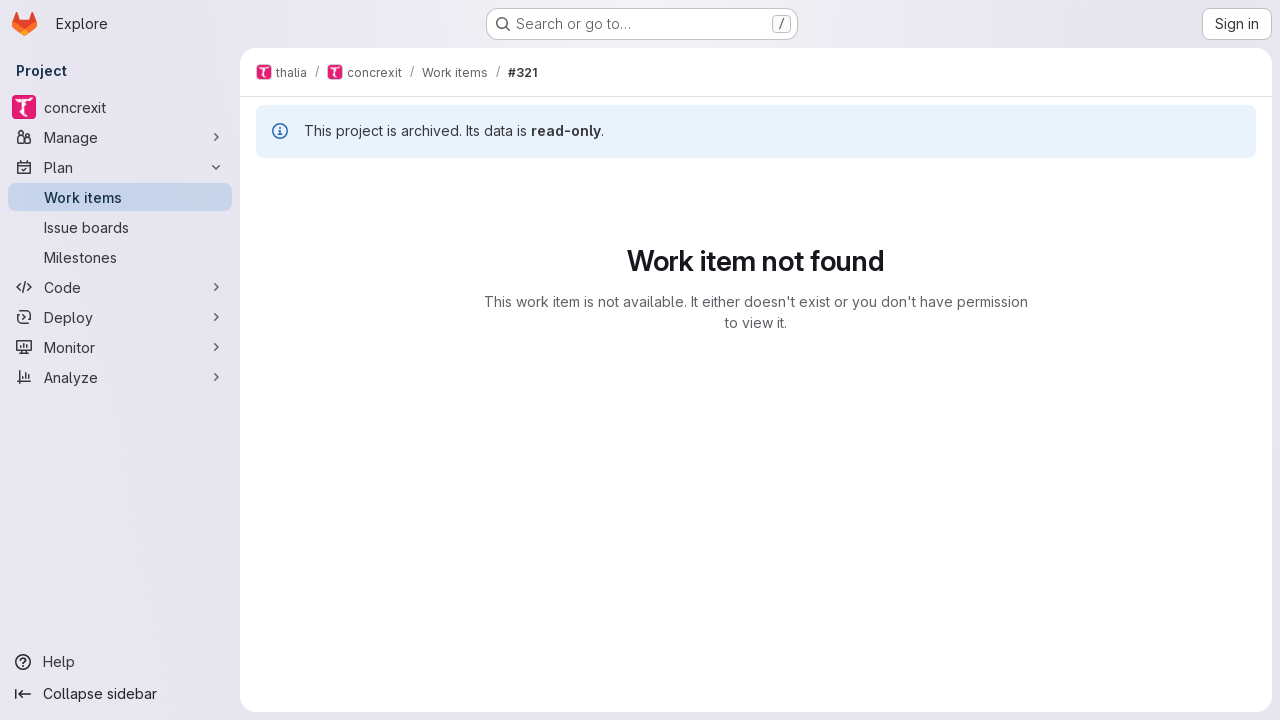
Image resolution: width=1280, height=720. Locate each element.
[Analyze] (120, 377)
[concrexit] (120, 107)
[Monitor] (120, 347)
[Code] (120, 287)
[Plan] (120, 167)
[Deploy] (120, 317)
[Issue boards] (120, 227)
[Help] (120, 662)
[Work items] (120, 197)
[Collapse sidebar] (120, 694)
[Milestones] (120, 257)
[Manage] (120, 137)
